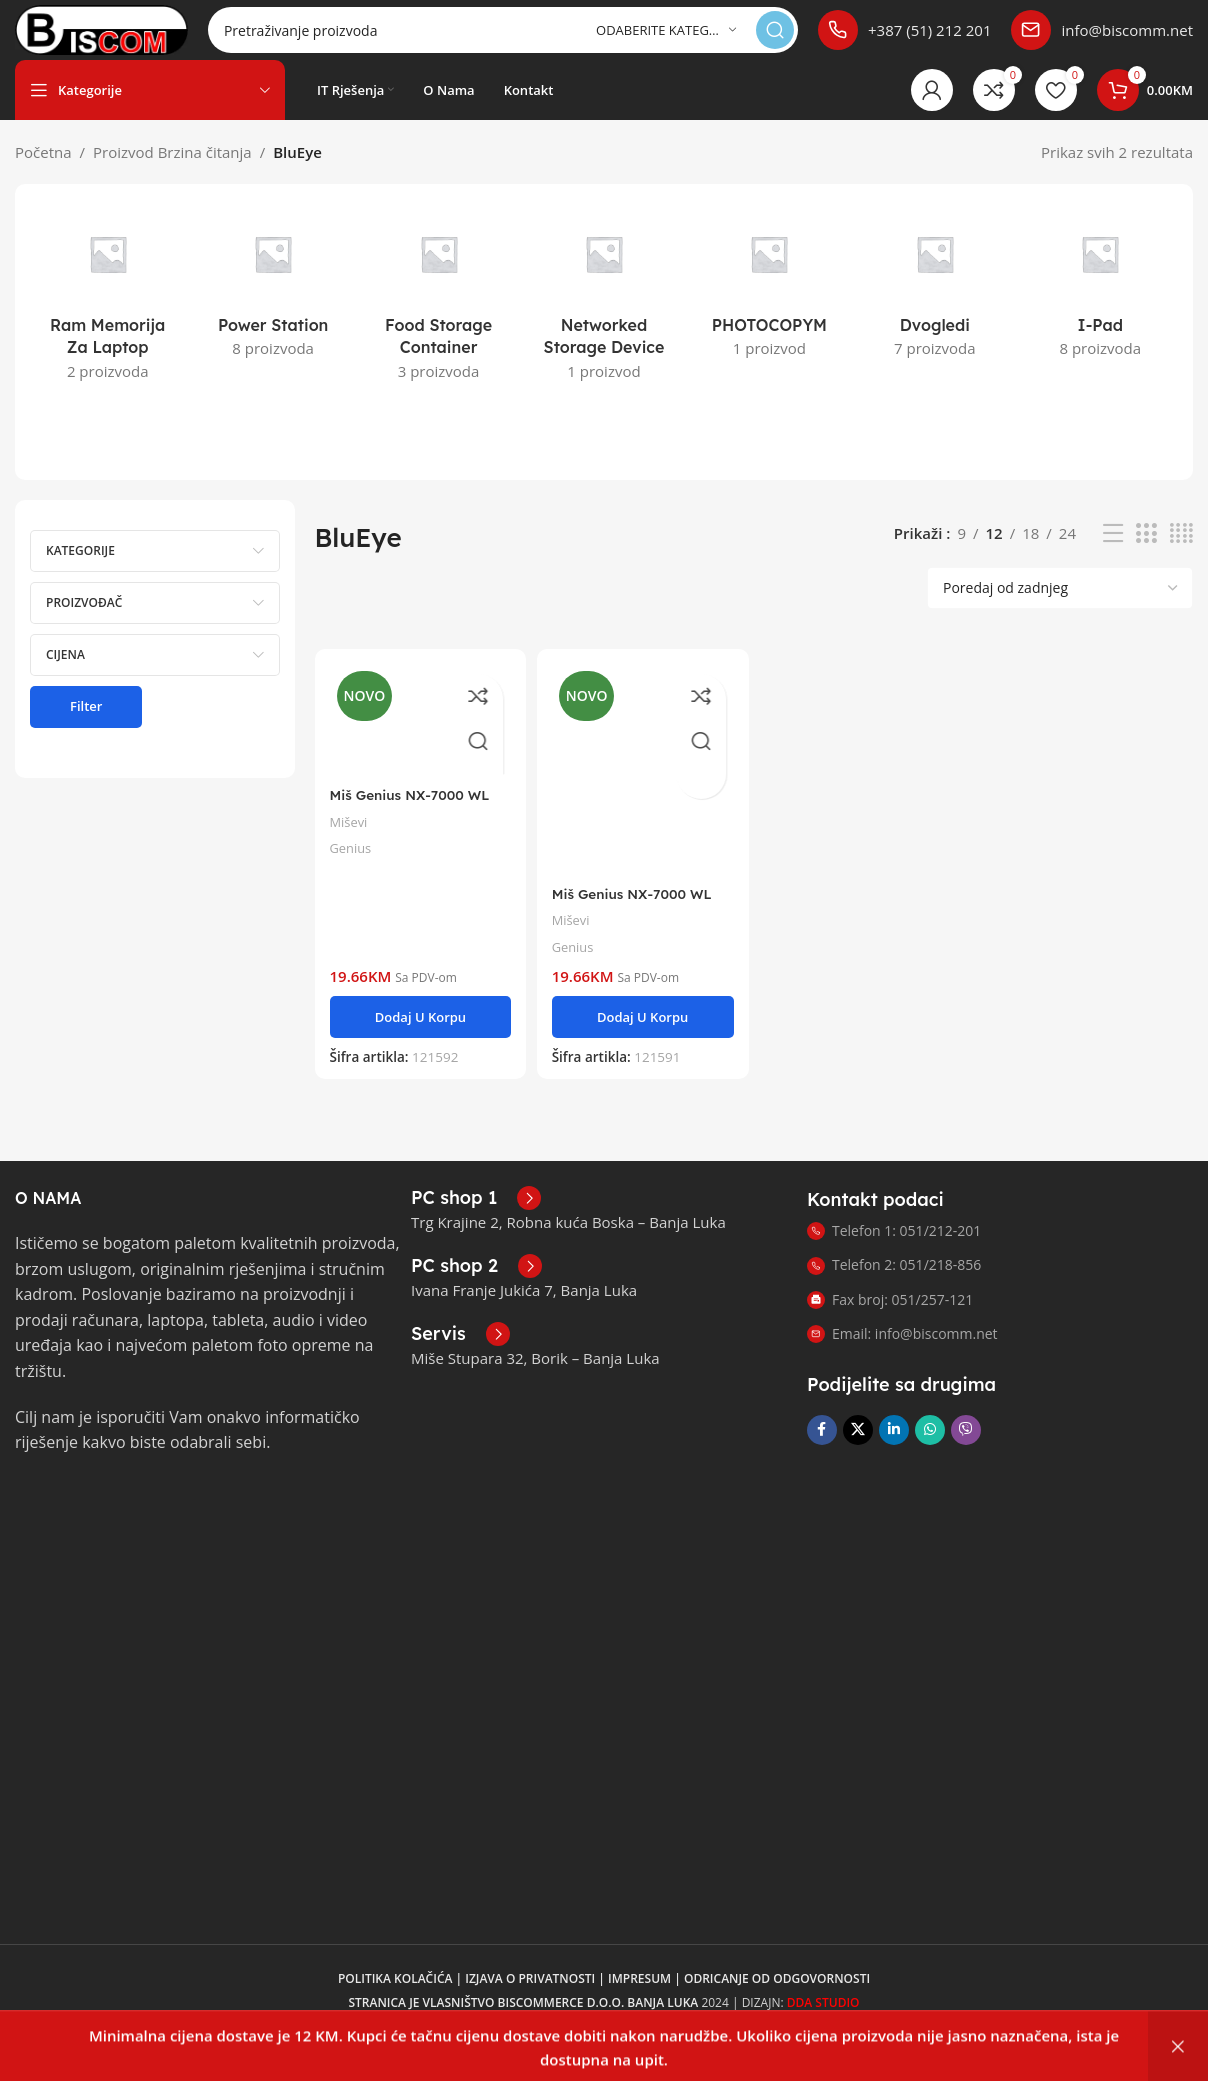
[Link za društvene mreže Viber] (966, 1450)
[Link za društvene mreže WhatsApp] (930, 1450)
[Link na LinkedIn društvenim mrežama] (894, 1450)
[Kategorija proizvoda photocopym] (769, 307)
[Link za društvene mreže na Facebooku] (822, 1450)
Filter (86, 726)
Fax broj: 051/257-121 (890, 1319)
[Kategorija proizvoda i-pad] (1100, 307)
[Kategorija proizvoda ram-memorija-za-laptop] (107, 318)
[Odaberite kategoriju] (666, 40)
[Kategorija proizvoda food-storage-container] (438, 318)
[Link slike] (115, 1527)
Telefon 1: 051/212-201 (894, 1250)
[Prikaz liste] (1113, 553)
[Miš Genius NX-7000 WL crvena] (417, 737)
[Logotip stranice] (136, 38)
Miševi (351, 836)
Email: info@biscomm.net (902, 1353)
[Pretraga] (537, 40)
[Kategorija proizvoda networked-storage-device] (603, 318)
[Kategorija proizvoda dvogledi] (934, 307)
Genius (353, 862)
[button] (417, 1028)
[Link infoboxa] (904, 40)
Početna (43, 172)
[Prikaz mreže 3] (1146, 553)
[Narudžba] (1060, 608)
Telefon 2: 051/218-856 (894, 1284)
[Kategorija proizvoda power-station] (272, 307)
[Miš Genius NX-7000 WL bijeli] (641, 785)
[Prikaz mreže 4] (1181, 553)
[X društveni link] (858, 1450)
